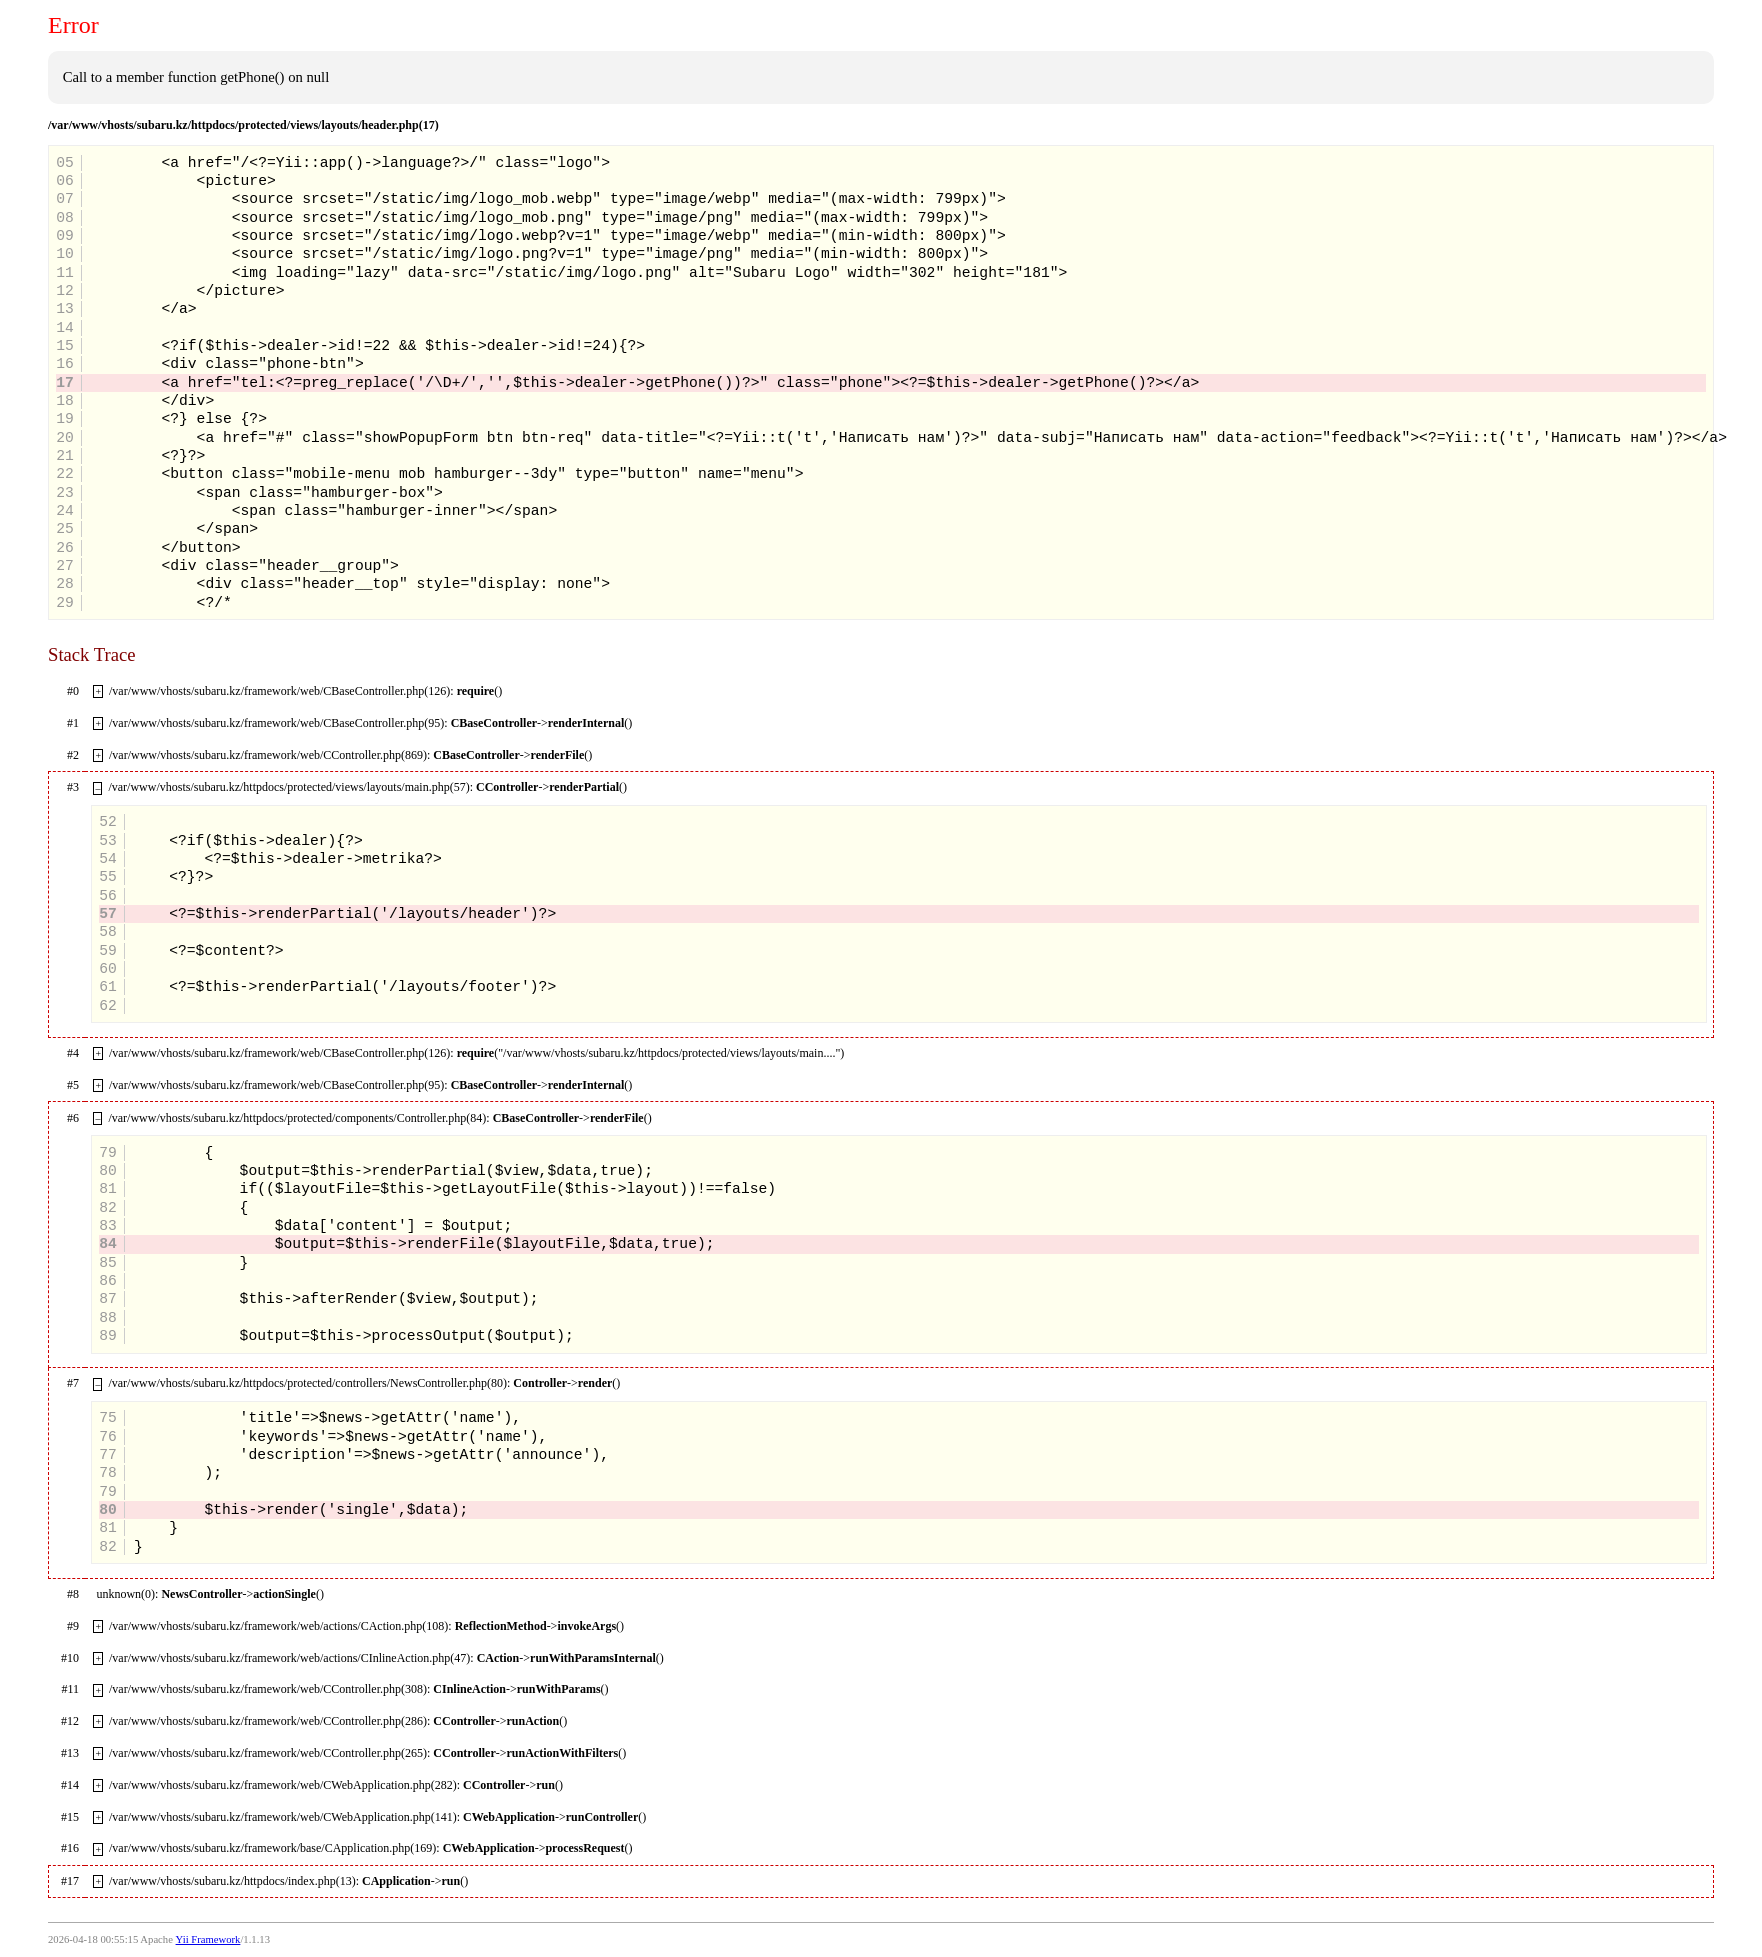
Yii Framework (208, 1939)
